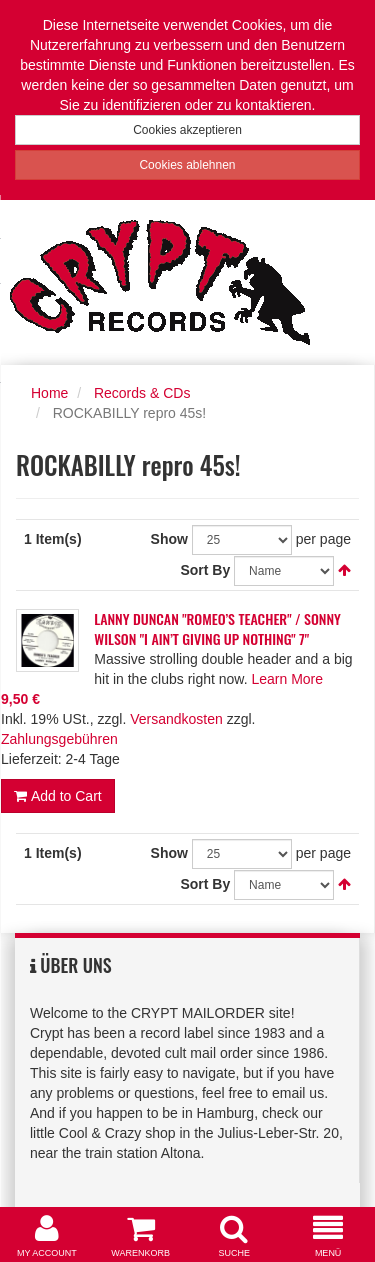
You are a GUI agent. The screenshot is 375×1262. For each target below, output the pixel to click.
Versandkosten (176, 719)
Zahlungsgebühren (59, 739)
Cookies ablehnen (187, 165)
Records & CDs (142, 393)
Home (49, 393)
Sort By (205, 570)
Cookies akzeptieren (187, 130)
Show (169, 539)
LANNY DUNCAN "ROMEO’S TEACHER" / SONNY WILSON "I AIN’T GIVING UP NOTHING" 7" (217, 628)
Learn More (287, 679)
